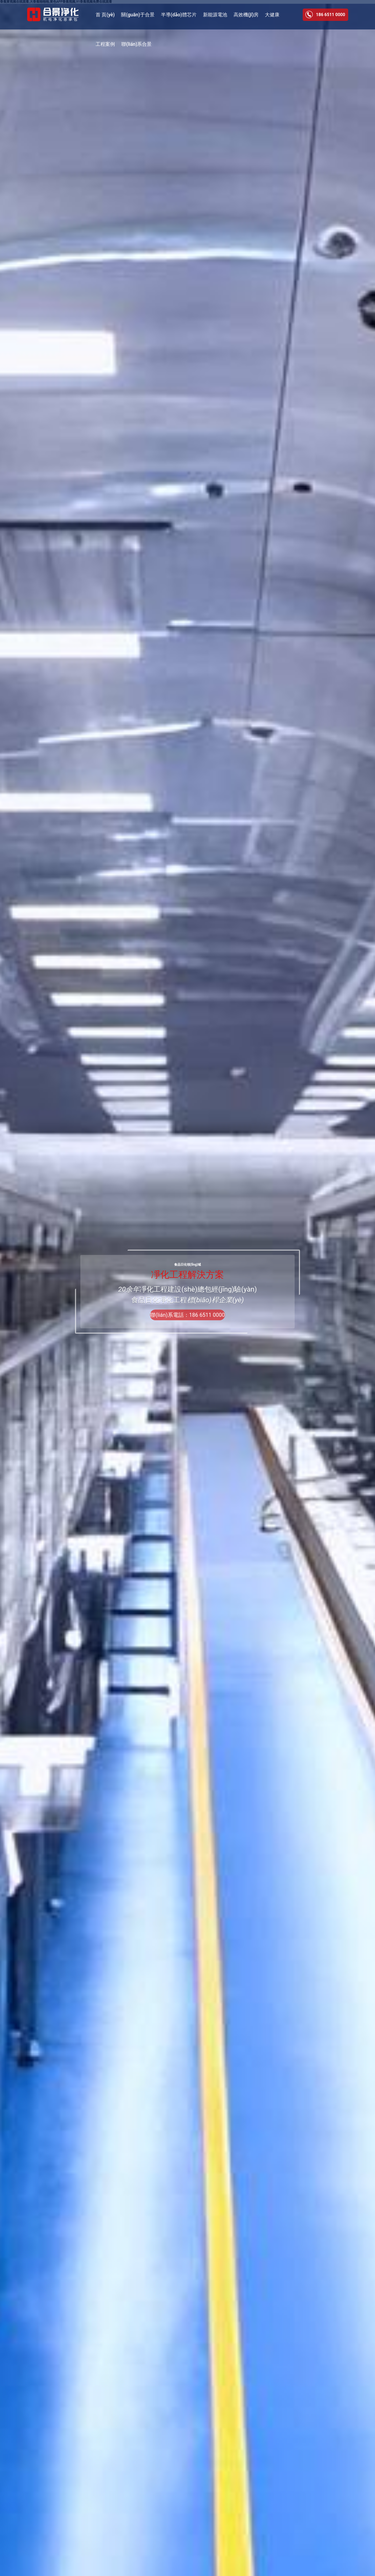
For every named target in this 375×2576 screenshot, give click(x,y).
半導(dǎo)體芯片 (179, 14)
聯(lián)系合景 (136, 44)
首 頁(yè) (105, 14)
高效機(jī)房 (246, 14)
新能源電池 (215, 14)
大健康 (272, 14)
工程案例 (105, 44)
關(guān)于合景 (137, 14)
